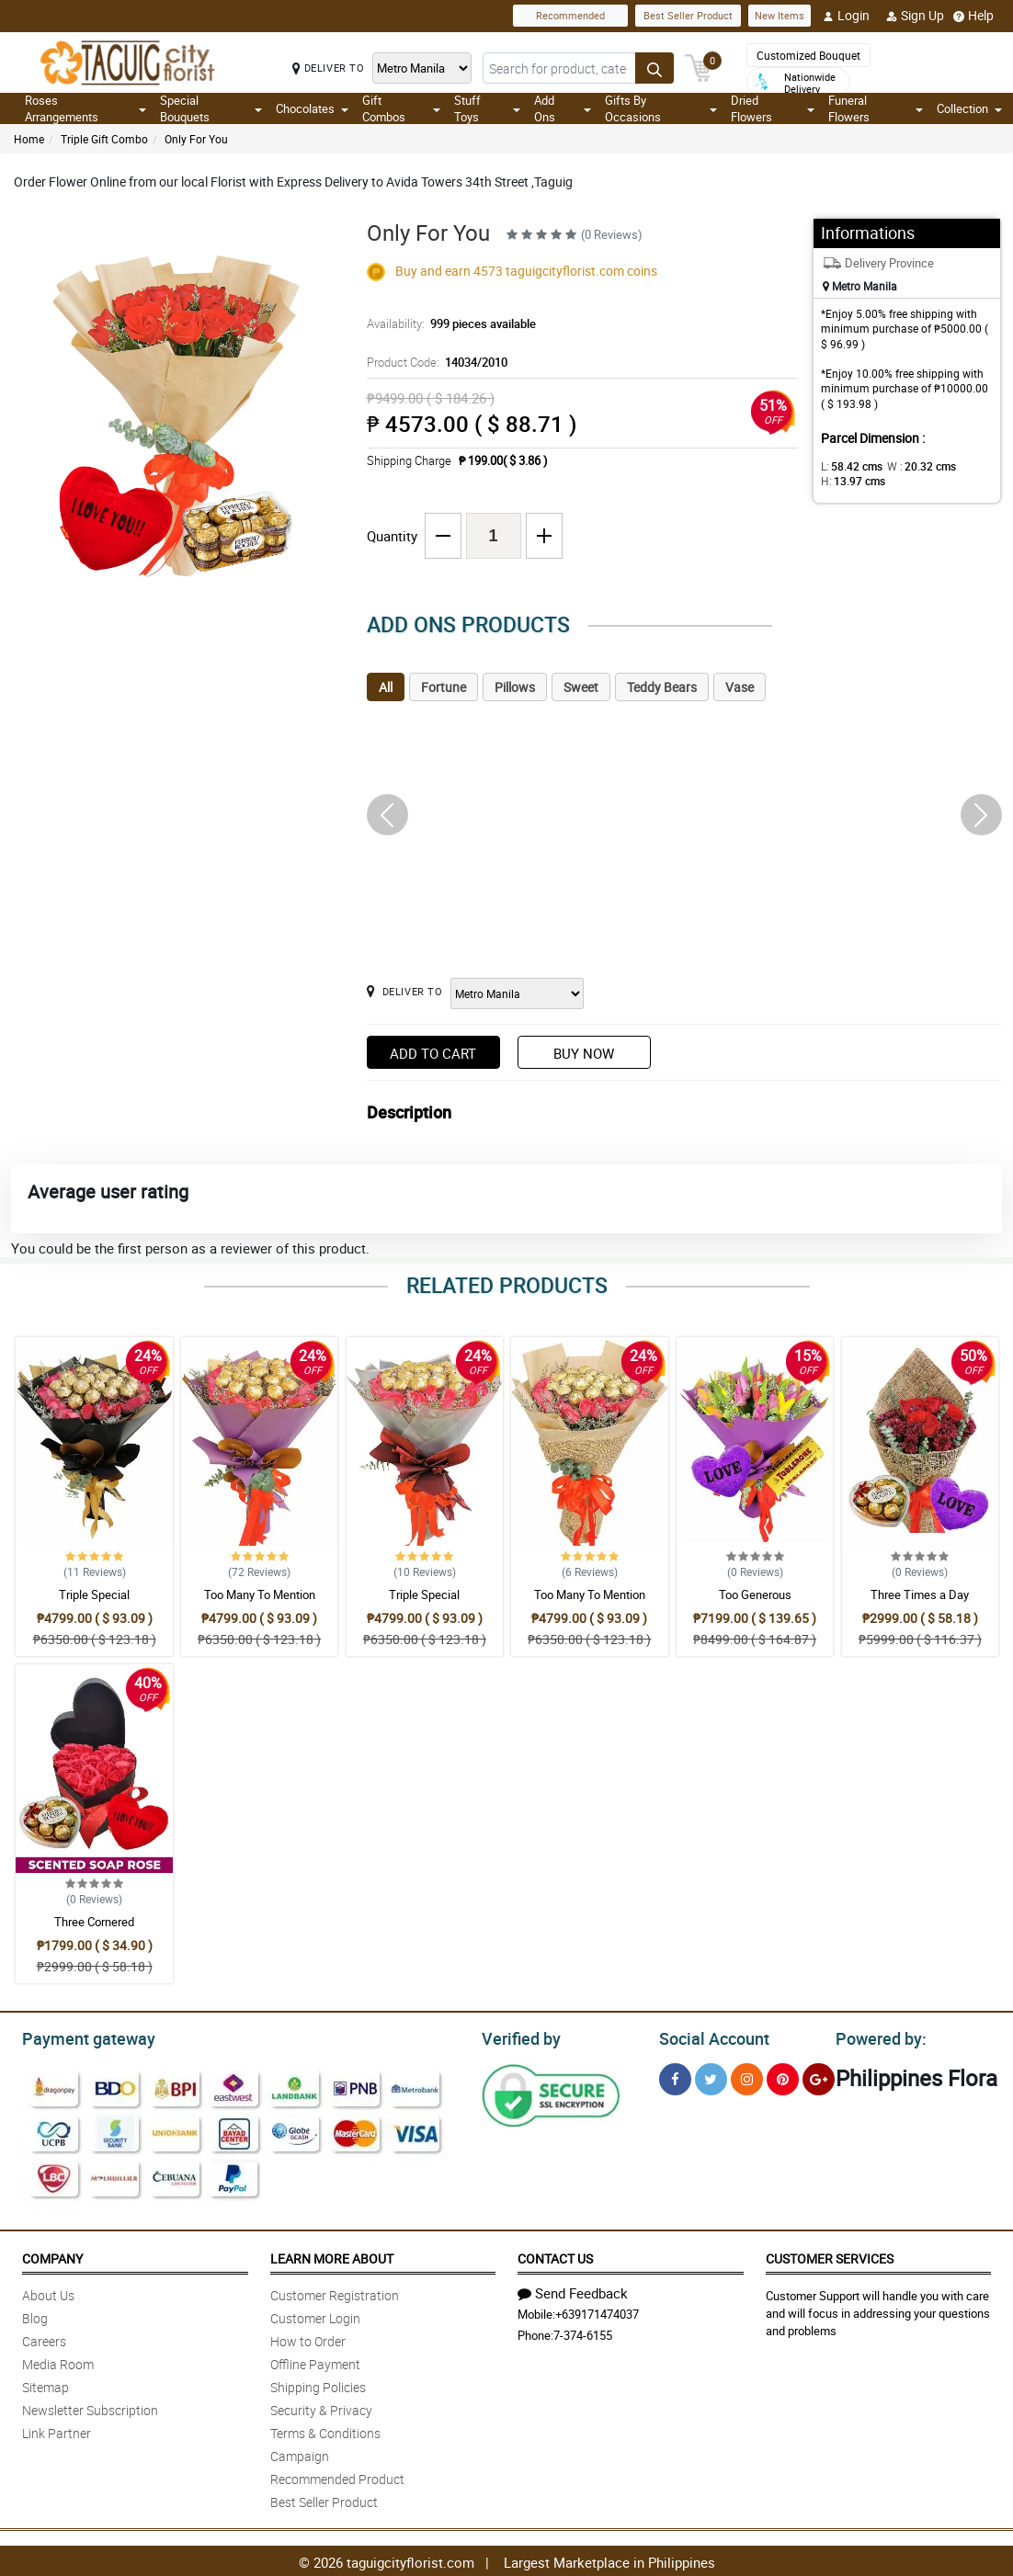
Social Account (709, 2036)
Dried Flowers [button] (772, 108)
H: (850, 480)
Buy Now (583, 1053)
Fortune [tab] (443, 687)
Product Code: (434, 362)
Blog (35, 2315)
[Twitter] (711, 2076)
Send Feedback (573, 2290)
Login (846, 16)
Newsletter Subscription (90, 2407)
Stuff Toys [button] (487, 108)
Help (973, 16)
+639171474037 (597, 2311)
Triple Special (94, 1594)
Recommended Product (337, 2476)
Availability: (447, 323)
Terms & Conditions (325, 2430)
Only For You (196, 138)
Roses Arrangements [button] (85, 108)
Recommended (570, 15)
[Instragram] (747, 2076)
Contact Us (555, 2255)
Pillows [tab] (515, 687)
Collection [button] (969, 108)
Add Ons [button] (562, 108)
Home (29, 138)
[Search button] (654, 68)
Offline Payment (315, 2361)
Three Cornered (94, 1921)
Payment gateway (80, 2036)
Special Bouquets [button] (211, 108)
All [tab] (386, 687)
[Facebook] (675, 2076)
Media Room (58, 2361)
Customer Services (829, 2255)
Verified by (518, 2036)
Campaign (299, 2453)
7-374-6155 (582, 2332)
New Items (779, 15)
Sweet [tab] (580, 687)
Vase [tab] (739, 687)
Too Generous (755, 1594)
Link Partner (56, 2430)
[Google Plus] (818, 2076)
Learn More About (331, 2255)
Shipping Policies (318, 2384)
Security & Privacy (321, 2407)
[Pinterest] (783, 2076)
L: (848, 466)
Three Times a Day (920, 1594)
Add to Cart (433, 1053)
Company (52, 2255)
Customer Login (315, 2315)
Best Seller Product (688, 15)
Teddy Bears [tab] (662, 687)
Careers (44, 2338)
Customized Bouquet (808, 55)
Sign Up (915, 16)
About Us (48, 2292)
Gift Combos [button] (400, 108)
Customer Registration (334, 2292)
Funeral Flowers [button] (875, 108)
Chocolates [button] (312, 108)
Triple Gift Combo (104, 138)
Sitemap (45, 2384)
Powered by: (877, 2036)
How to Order (308, 2338)
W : (912, 466)
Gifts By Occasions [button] (661, 108)
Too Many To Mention (259, 1594)
